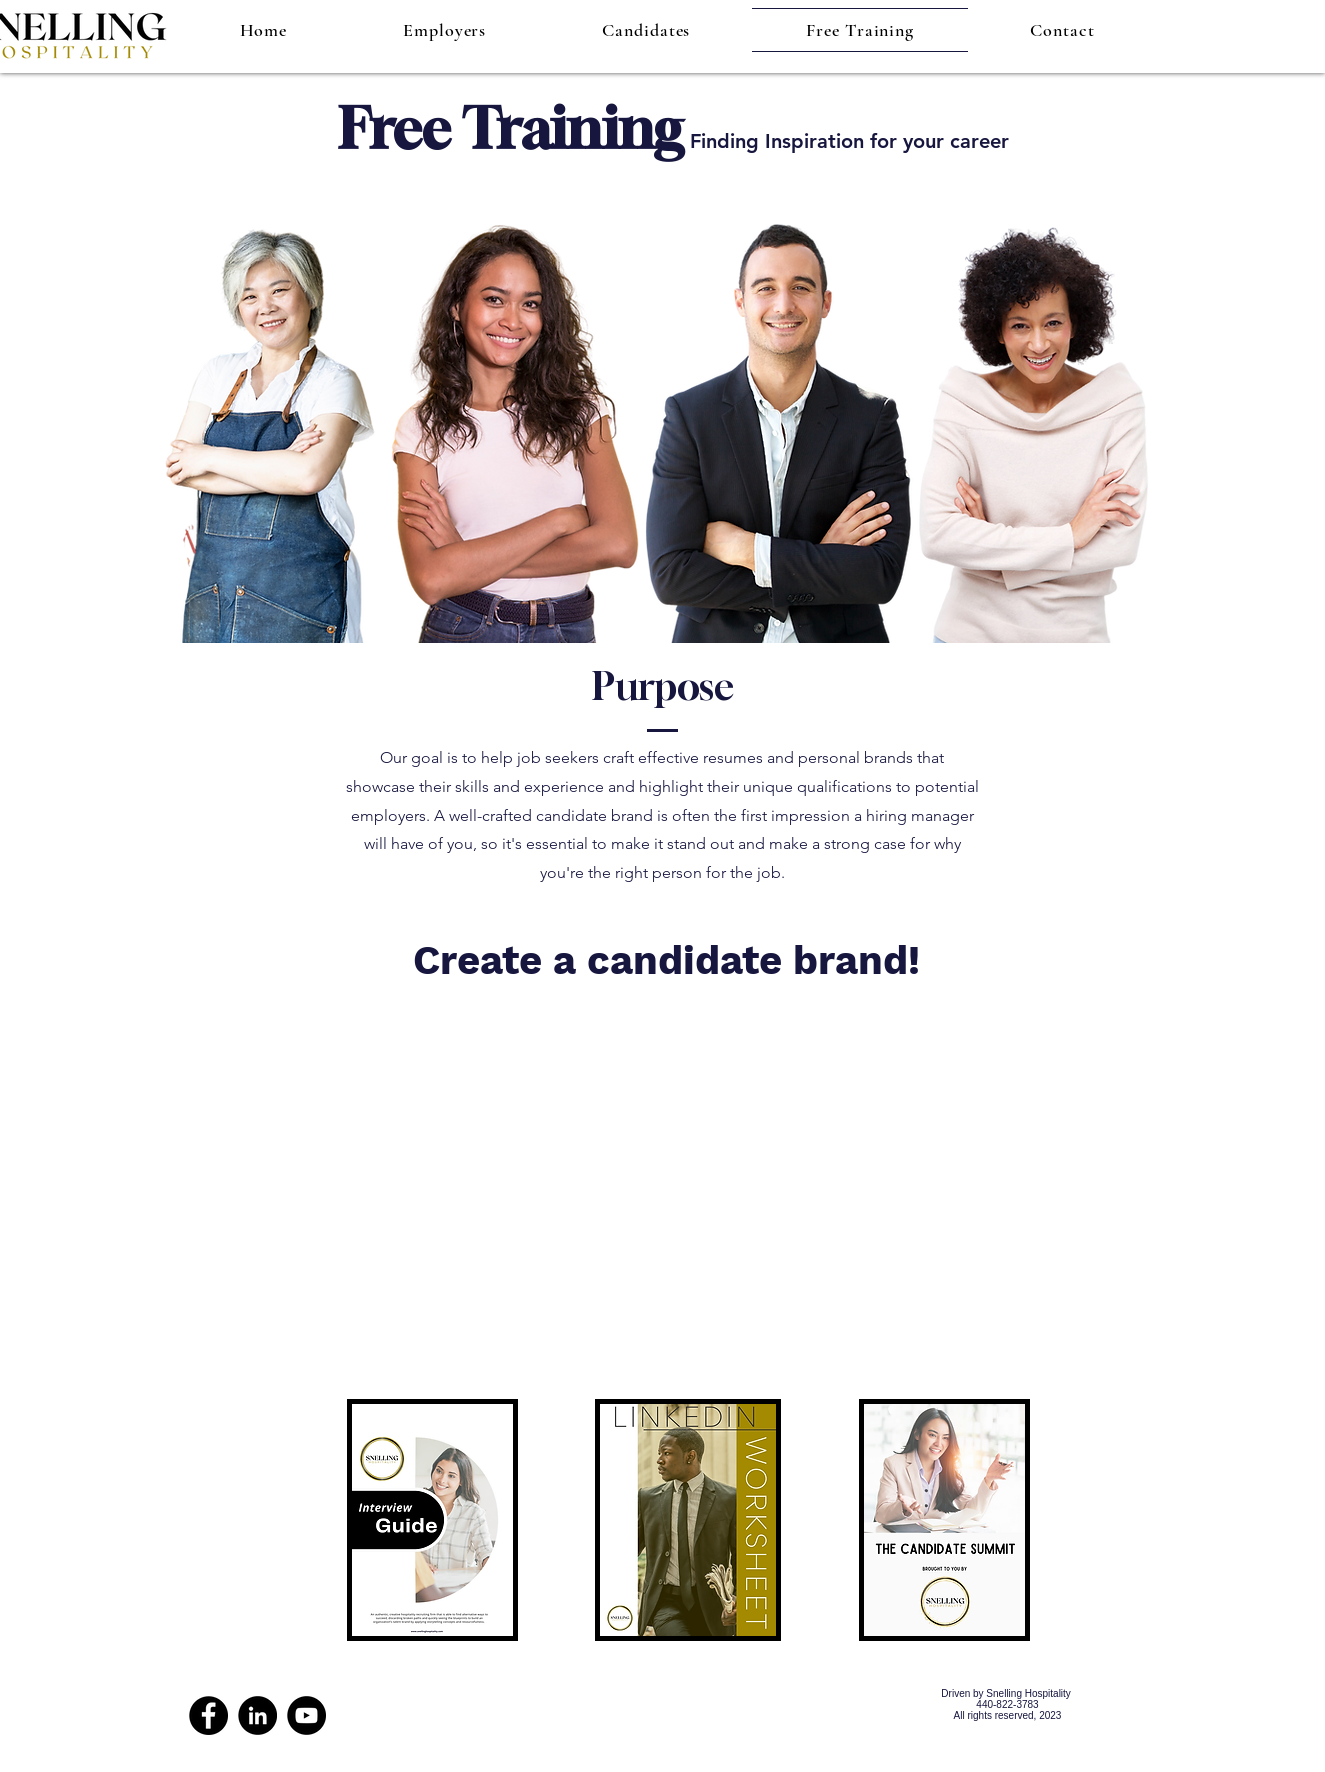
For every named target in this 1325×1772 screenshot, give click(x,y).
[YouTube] (306, 1715)
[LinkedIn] (257, 1715)
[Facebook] (208, 1715)
